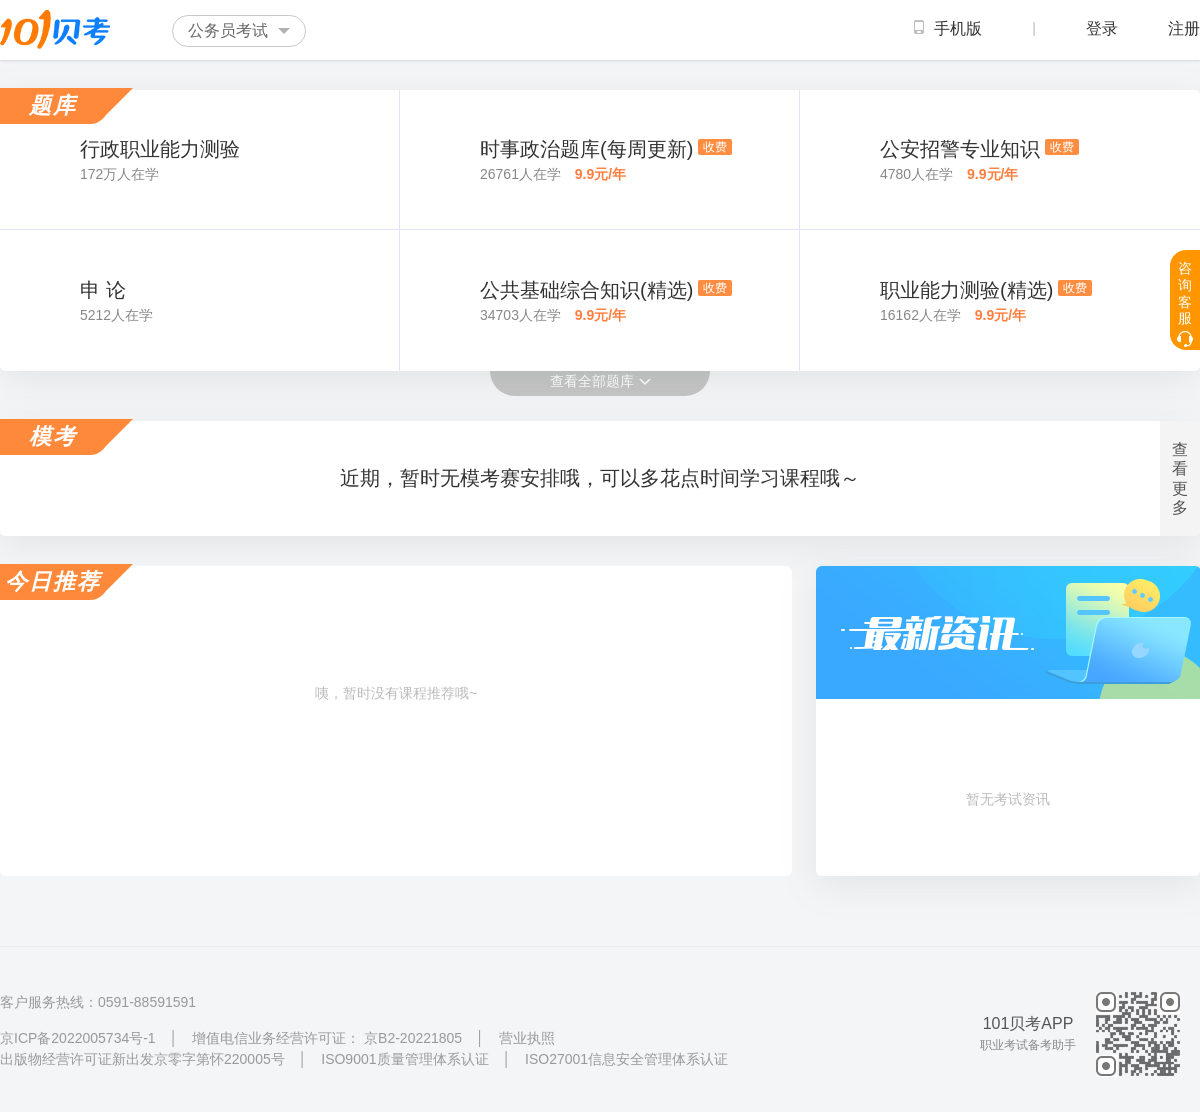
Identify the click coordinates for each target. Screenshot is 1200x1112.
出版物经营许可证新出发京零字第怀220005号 (144, 1059)
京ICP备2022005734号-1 (78, 1038)
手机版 (948, 28)
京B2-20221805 (413, 1038)
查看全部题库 (600, 381)
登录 (1102, 28)
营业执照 (527, 1038)
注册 (1184, 28)
